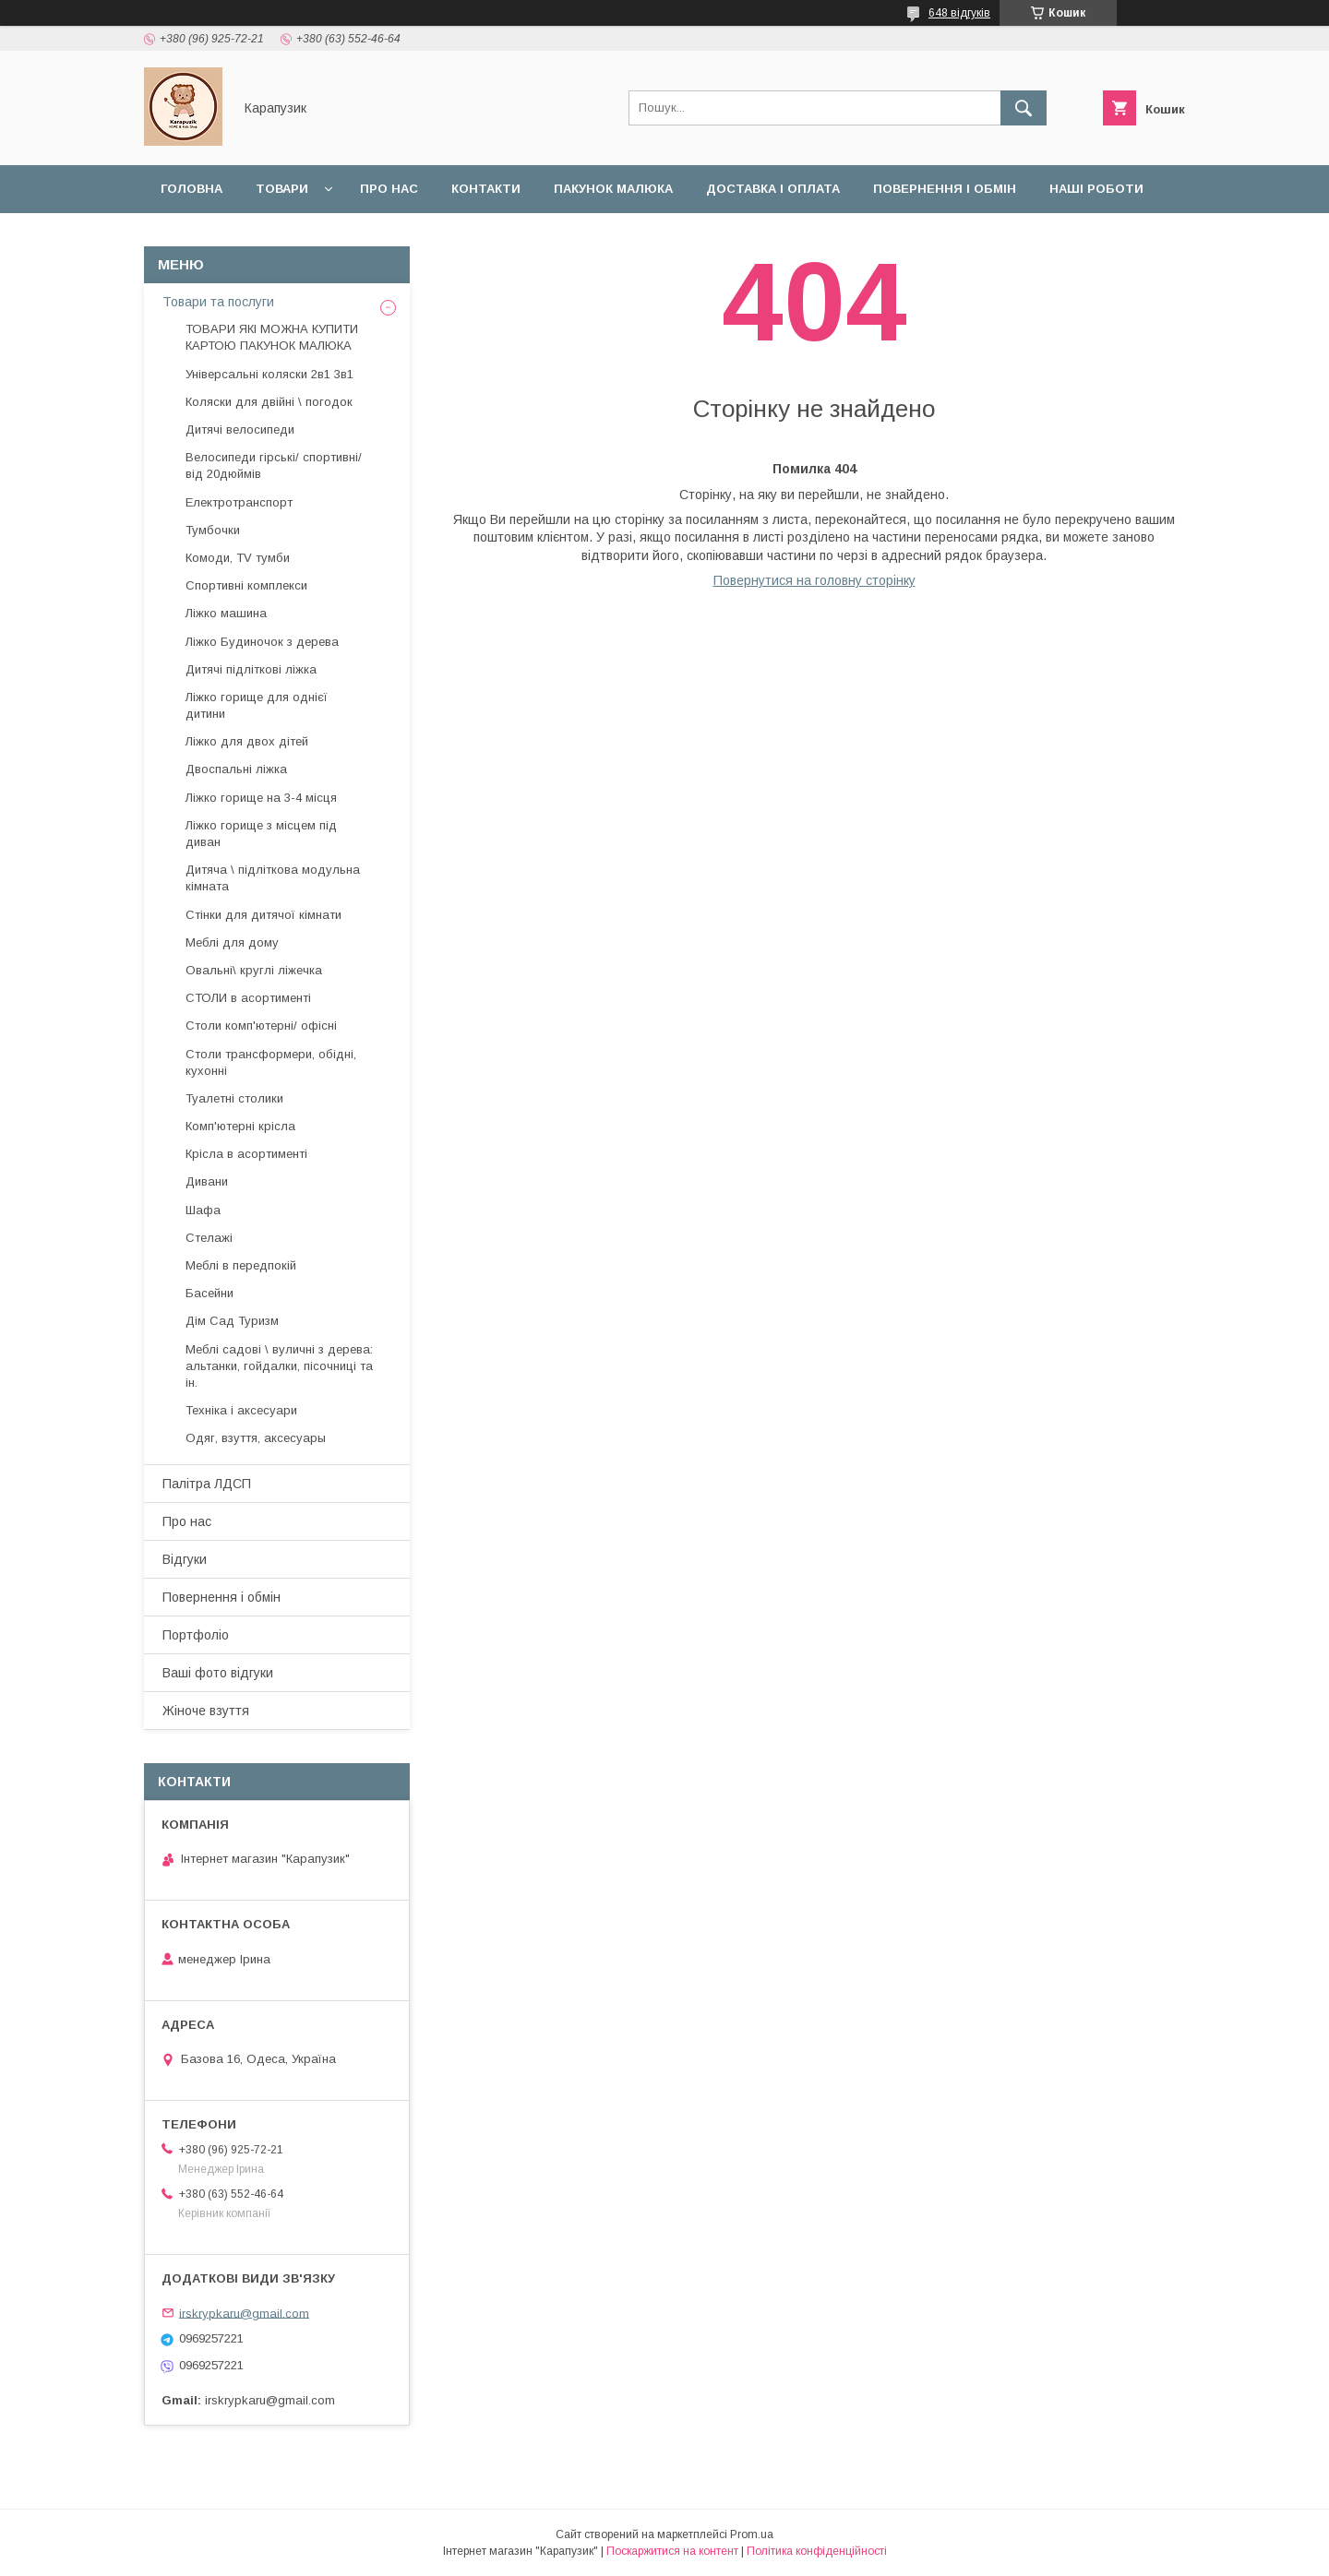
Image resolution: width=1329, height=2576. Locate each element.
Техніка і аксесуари (241, 1410)
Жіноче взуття (205, 1710)
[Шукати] (1023, 107)
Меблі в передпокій (241, 1265)
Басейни (209, 1293)
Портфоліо (195, 1635)
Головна (191, 189)
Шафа (203, 1210)
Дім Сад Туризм (232, 1321)
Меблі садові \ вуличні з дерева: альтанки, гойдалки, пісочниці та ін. (279, 1365)
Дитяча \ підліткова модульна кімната (273, 878)
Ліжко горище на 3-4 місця (261, 798)
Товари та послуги (218, 301)
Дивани (207, 1181)
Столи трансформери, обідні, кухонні (271, 1062)
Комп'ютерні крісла (240, 1126)
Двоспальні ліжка (236, 769)
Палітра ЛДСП (206, 1483)
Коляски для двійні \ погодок (269, 402)
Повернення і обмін (944, 189)
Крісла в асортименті (246, 1154)
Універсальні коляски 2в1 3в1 (269, 374)
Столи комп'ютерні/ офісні (261, 1025)
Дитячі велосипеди (240, 429)
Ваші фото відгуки (217, 1672)
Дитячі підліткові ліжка (251, 669)
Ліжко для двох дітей (247, 741)
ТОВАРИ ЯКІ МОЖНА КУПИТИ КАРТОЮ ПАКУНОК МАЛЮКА (272, 337)
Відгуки (187, 237)
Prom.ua (751, 2534)
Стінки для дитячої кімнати (263, 915)
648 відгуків (959, 12)
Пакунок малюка (613, 189)
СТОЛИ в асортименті (248, 998)
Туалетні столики (234, 1098)
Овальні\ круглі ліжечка (254, 970)
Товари (282, 189)
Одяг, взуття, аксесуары (256, 1438)
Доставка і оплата (773, 189)
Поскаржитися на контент (672, 2551)
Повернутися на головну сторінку (814, 580)
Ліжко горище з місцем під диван (261, 833)
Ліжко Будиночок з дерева (262, 642)
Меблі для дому (232, 942)
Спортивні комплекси (246, 585)
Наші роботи (1096, 189)
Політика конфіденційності (817, 2551)
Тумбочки (213, 530)
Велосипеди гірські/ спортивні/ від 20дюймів (274, 465)
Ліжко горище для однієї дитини (257, 705)
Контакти (486, 189)
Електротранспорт (239, 502)
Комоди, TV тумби (238, 558)
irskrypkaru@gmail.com (244, 2313)
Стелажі (209, 1238)
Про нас (389, 189)
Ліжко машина (226, 613)
